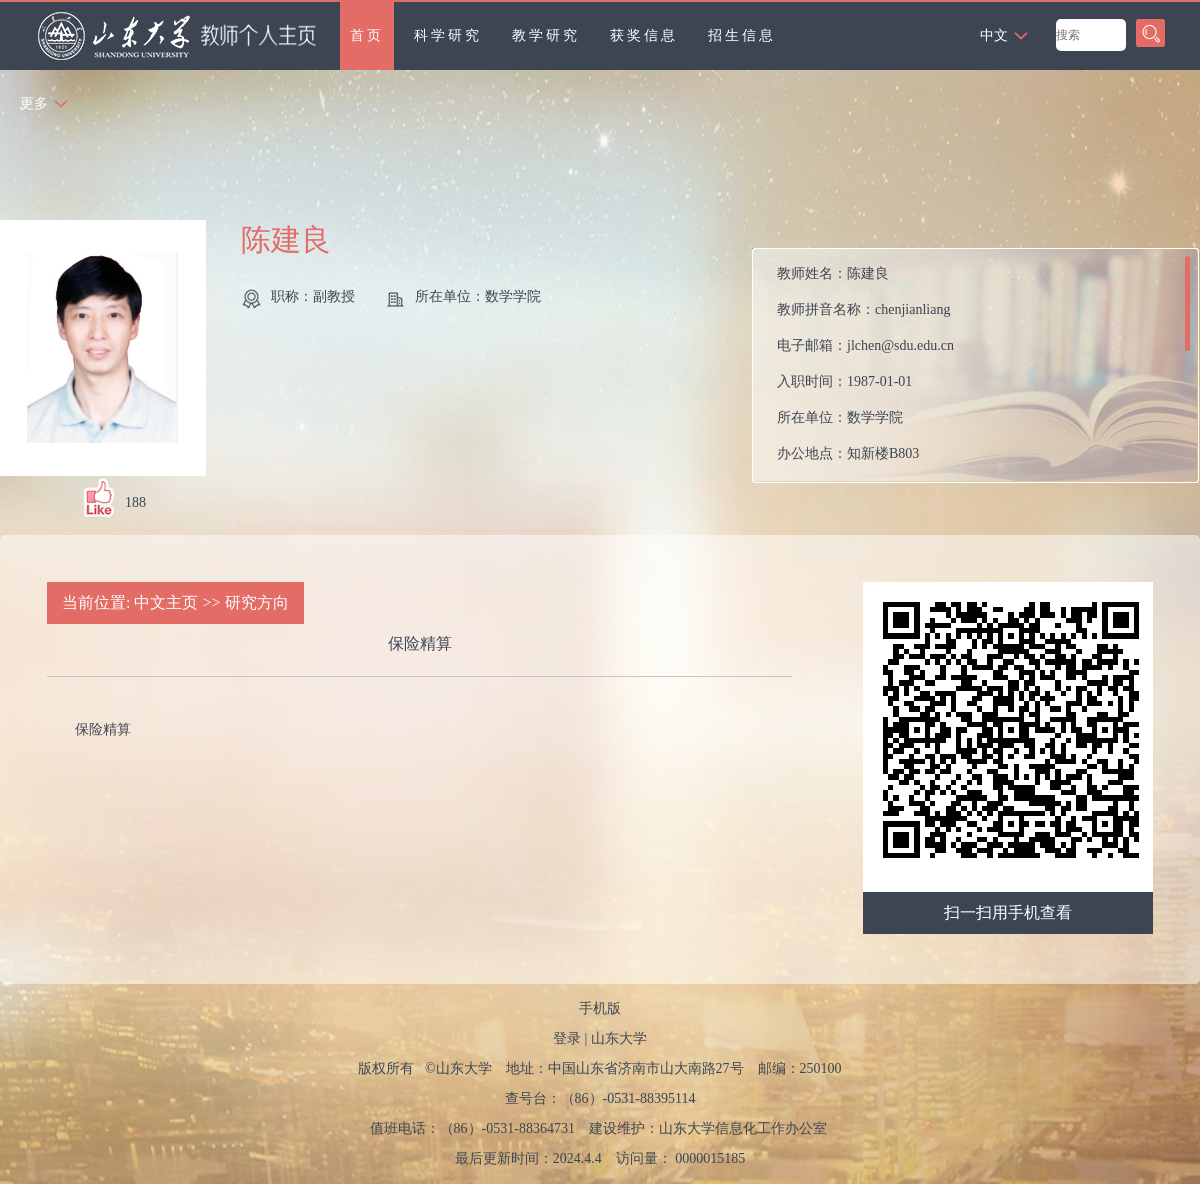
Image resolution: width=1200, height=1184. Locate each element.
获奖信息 (644, 35)
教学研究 (546, 35)
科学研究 (448, 35)
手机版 (600, 1008)
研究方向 (257, 602)
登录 (567, 1038)
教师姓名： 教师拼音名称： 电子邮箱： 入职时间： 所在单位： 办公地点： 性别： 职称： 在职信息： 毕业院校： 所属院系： (865, 370)
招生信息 (742, 35)
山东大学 (619, 1038)
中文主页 (166, 602)
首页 (367, 35)
